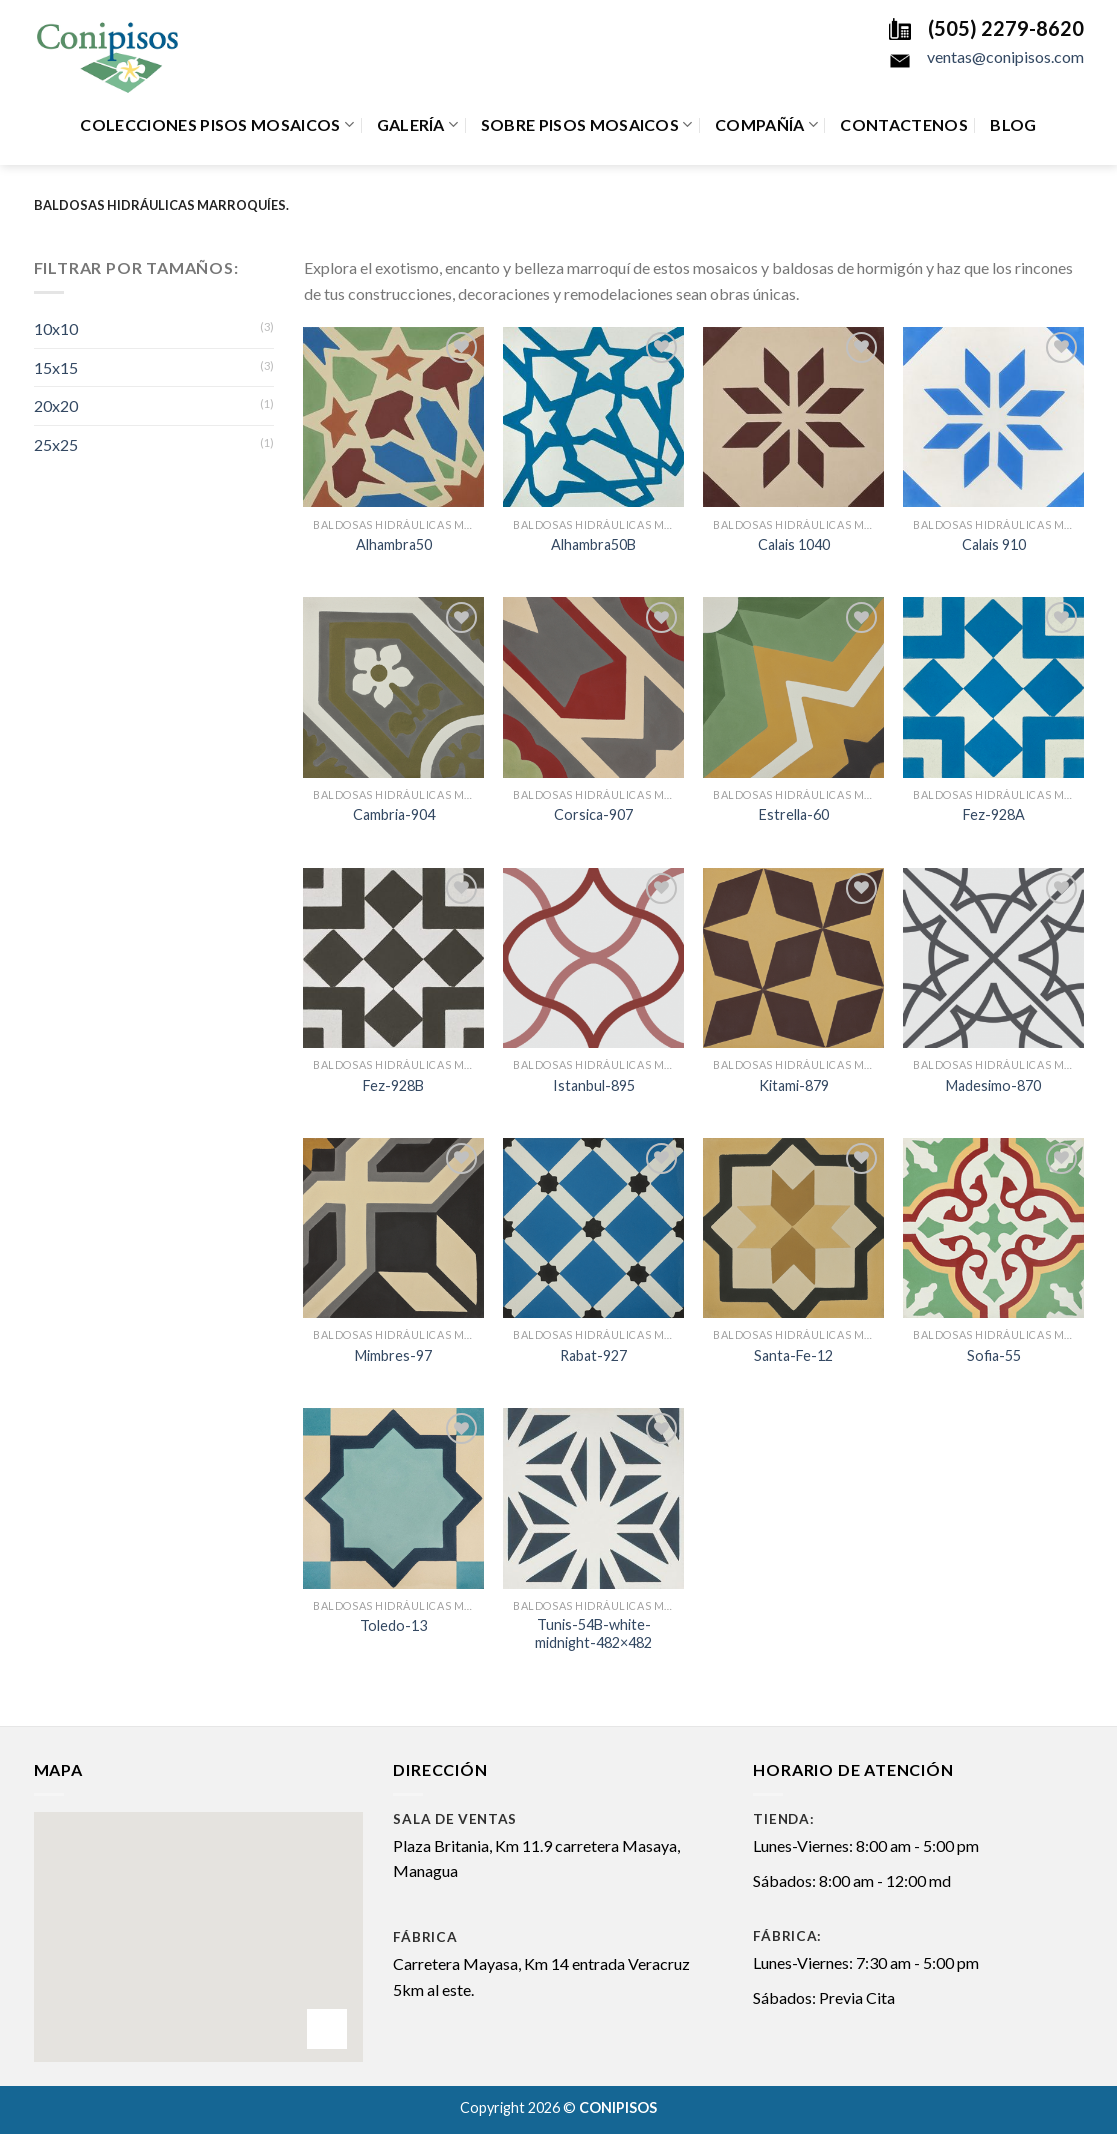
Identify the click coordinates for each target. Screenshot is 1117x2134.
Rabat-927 (593, 1355)
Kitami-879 (794, 1085)
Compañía (766, 125)
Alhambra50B (593, 544)
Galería (418, 125)
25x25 (56, 444)
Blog (1013, 124)
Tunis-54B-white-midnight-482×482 (593, 1634)
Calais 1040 (794, 544)
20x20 (56, 405)
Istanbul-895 (594, 1085)
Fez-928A (994, 814)
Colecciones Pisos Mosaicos (217, 125)
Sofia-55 (994, 1355)
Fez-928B (393, 1085)
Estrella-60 (794, 814)
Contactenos (904, 124)
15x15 (56, 367)
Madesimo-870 (993, 1085)
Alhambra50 (394, 544)
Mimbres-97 (393, 1355)
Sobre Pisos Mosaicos (587, 125)
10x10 (56, 328)
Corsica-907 (593, 814)
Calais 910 (994, 544)
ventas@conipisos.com (1005, 56)
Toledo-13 (393, 1625)
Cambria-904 (394, 814)
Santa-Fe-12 (793, 1355)
